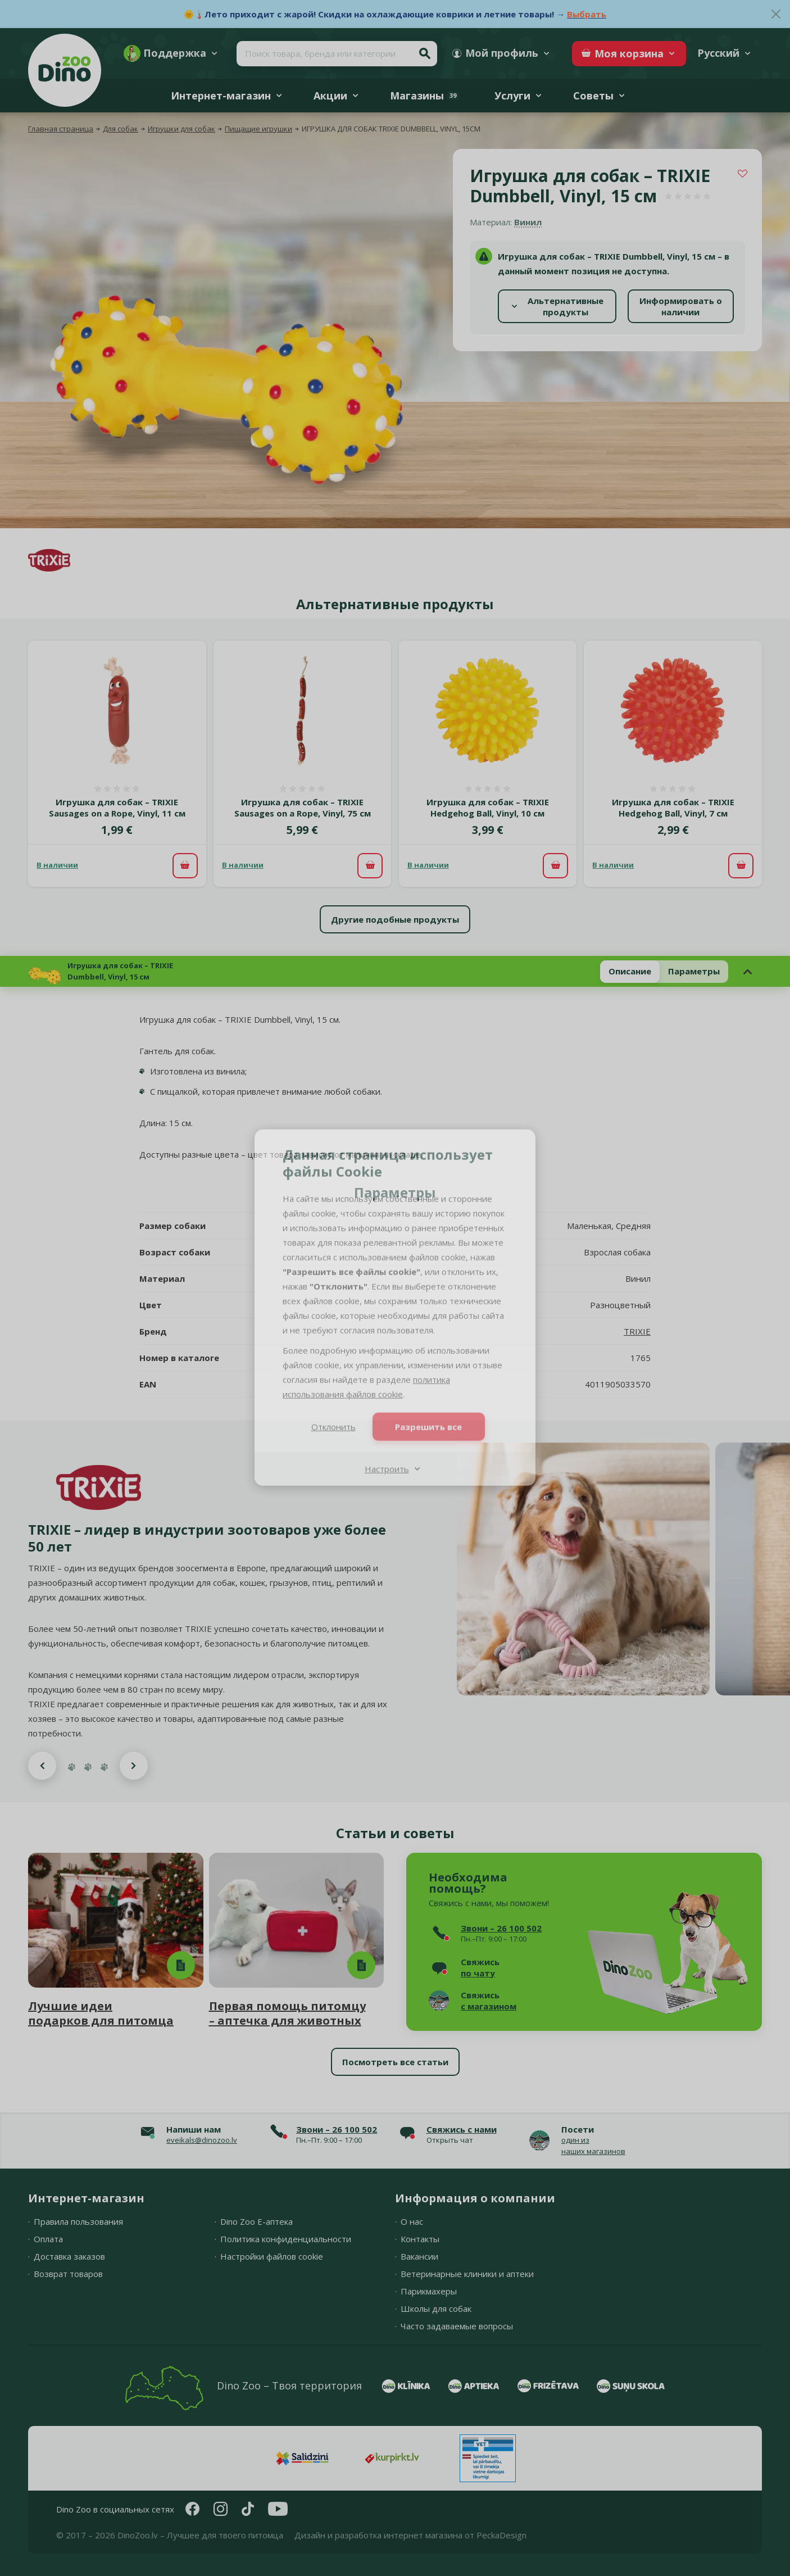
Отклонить (333, 1408)
